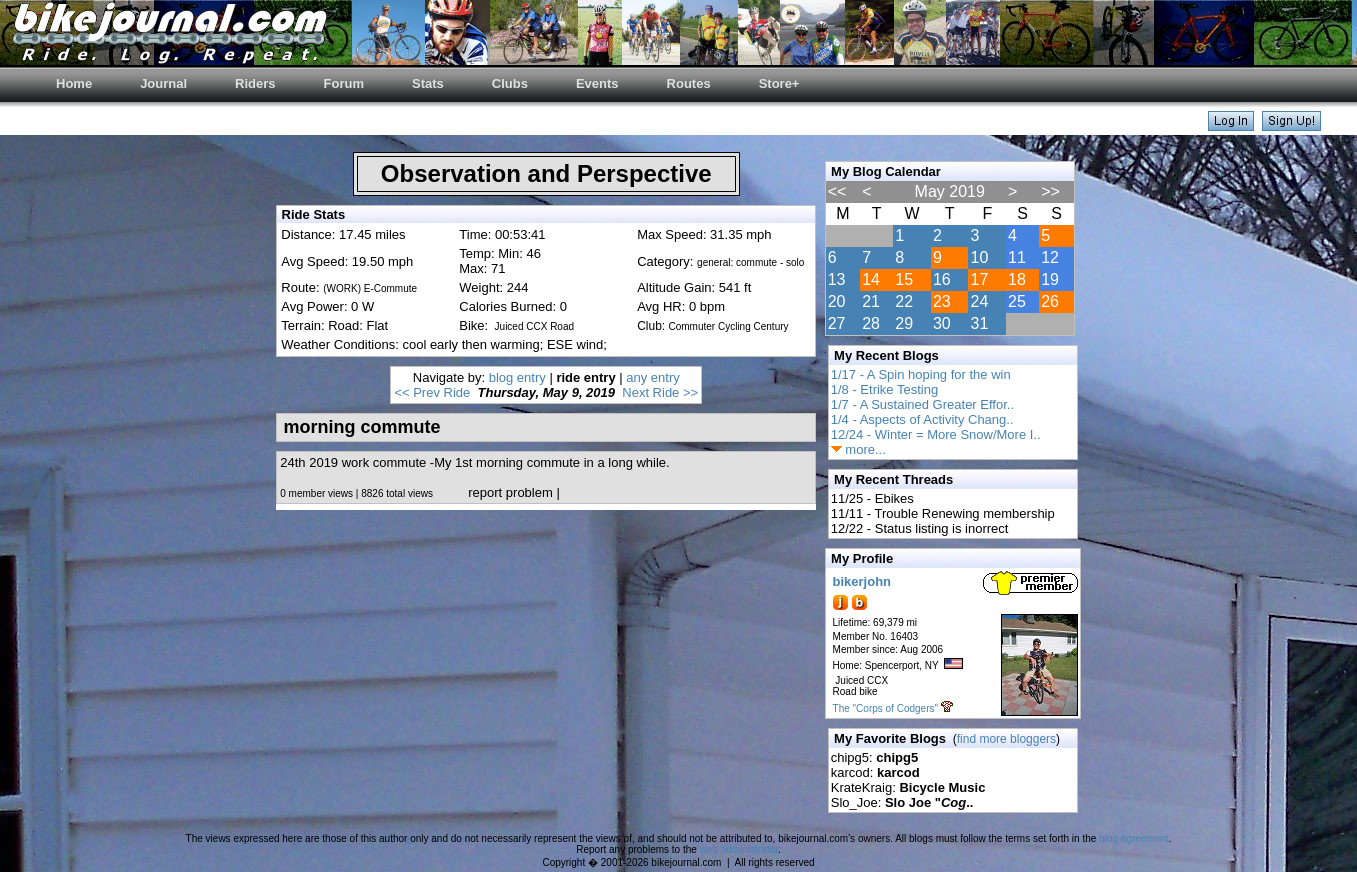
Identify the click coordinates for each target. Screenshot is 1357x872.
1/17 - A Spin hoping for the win (921, 374)
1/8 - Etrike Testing (884, 389)
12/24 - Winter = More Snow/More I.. (936, 434)
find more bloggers (1006, 739)
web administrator (739, 849)
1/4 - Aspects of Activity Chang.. (922, 419)
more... (858, 449)
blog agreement (1134, 838)
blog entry (517, 377)
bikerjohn (862, 581)
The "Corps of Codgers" (885, 708)
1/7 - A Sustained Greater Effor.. (922, 404)
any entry (652, 377)
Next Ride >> (660, 392)
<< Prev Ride (432, 392)
